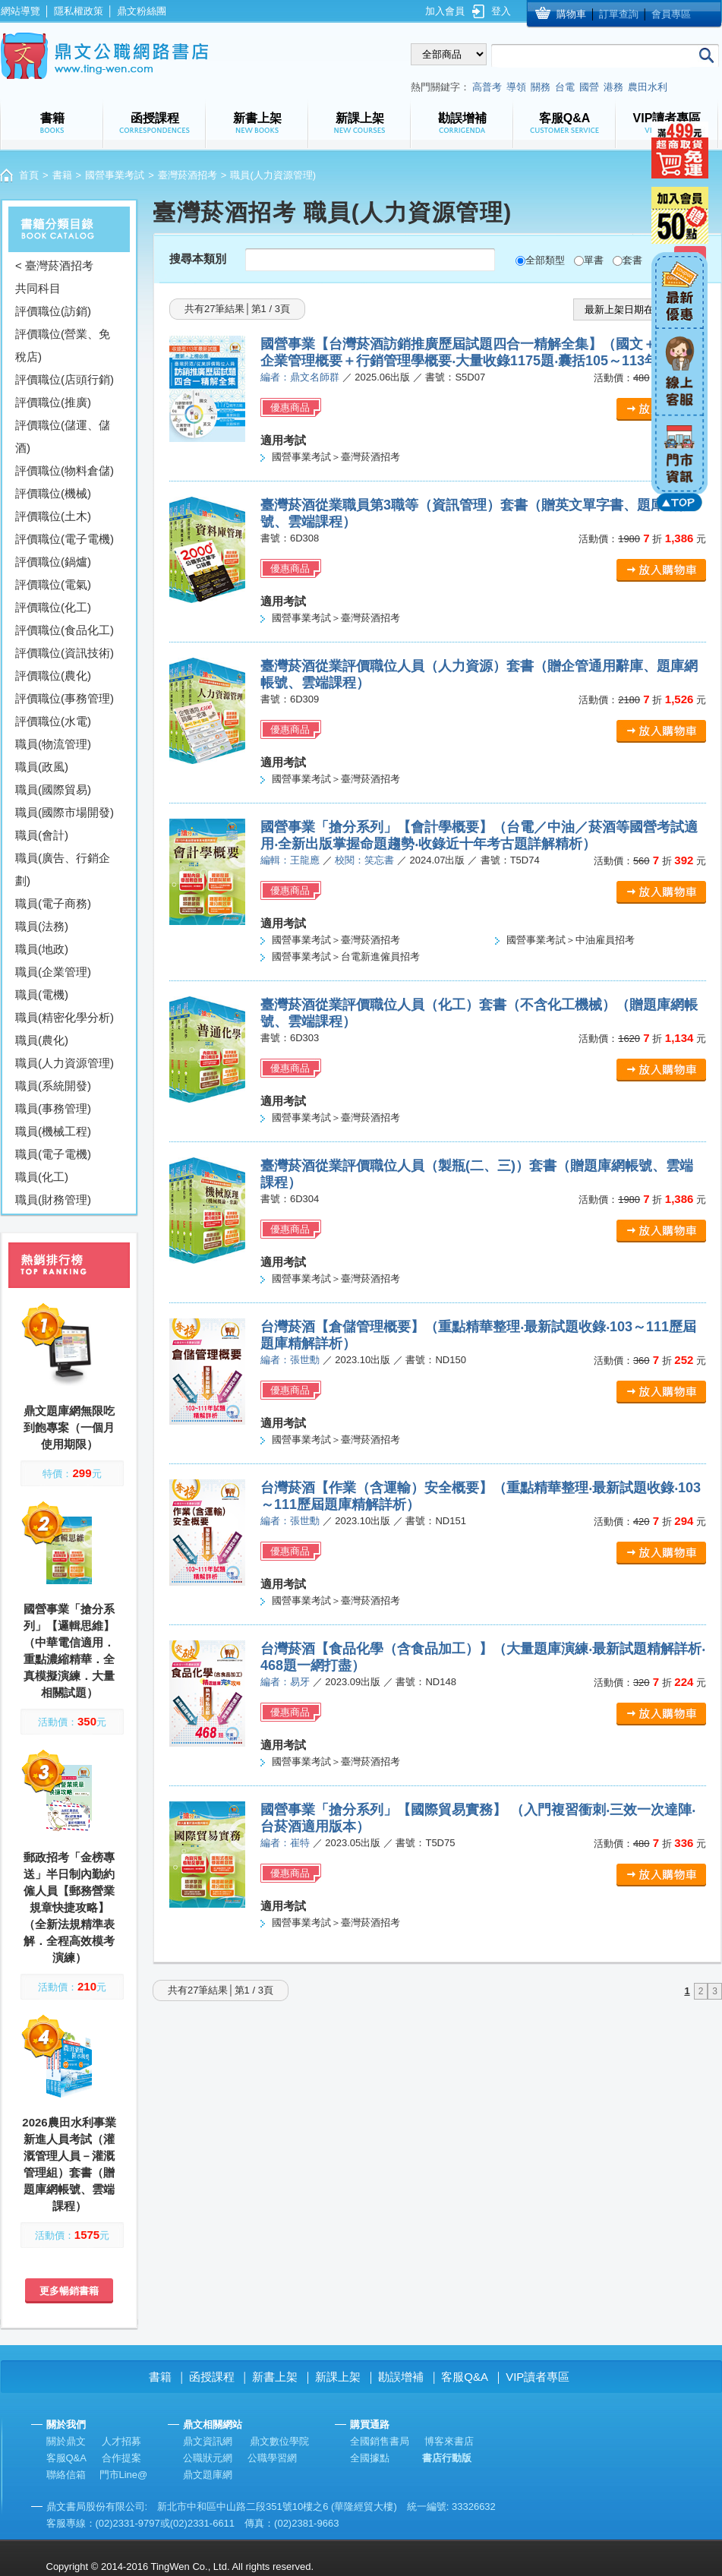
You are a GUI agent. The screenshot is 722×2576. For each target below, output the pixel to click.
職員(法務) (41, 926)
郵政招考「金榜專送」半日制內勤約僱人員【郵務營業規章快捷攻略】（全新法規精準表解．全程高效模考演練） (69, 1907)
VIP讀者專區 (537, 2376)
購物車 (571, 14)
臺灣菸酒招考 (187, 175)
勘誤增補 (401, 2376)
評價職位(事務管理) (64, 698)
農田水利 (647, 87)
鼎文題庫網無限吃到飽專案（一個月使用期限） (69, 1427)
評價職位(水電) (53, 721)
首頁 (29, 175)
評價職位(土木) (53, 516)
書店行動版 (446, 2458)
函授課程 (212, 2376)
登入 (501, 11)
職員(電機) (41, 994)
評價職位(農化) (53, 675)
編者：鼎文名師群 (299, 377)
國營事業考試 (114, 175)
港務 (613, 87)
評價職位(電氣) (53, 584)
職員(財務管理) (53, 1199)
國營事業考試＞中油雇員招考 (570, 939)
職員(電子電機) (53, 1154)
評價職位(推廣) (53, 402)
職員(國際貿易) (53, 789)
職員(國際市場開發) (64, 812)
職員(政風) (41, 766)
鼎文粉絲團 (141, 11)
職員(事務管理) (53, 1108)
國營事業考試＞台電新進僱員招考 (346, 956)
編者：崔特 (285, 1842)
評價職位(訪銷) (53, 311)
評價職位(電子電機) (64, 538)
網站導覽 (20, 11)
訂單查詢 (618, 14)
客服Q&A (464, 2376)
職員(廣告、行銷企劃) (62, 869)
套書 (632, 260)
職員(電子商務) (53, 903)
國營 (589, 87)
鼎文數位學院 (279, 2441)
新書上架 (275, 2376)
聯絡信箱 (66, 2474)
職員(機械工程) (53, 1131)
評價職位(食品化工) (64, 629)
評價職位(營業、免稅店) (62, 345)
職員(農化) (41, 1040)
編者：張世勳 (290, 1359)
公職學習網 (272, 2458)
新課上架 (338, 2376)
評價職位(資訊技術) (64, 652)
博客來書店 (449, 2441)
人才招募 (121, 2441)
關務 (540, 87)
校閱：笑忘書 (364, 860)
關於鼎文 (66, 2441)
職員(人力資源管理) (64, 1062)
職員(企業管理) (53, 971)
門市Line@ (123, 2474)
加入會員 (445, 11)
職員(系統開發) (53, 1085)
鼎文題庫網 (207, 2474)
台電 (565, 87)
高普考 (487, 87)
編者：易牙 (285, 1681)
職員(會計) (41, 835)
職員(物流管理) (53, 743)
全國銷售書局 (379, 2441)
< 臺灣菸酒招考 (54, 265)
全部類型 (545, 260)
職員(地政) (41, 948)
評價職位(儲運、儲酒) (62, 436)
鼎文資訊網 (207, 2441)
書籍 (62, 175)
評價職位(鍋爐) (53, 561)
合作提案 (121, 2458)
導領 (516, 87)
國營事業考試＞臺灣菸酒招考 (336, 456)
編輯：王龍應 (290, 860)
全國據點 (369, 2458)
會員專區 (671, 14)
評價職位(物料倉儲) (64, 470)
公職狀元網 (207, 2458)
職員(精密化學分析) (64, 1017)
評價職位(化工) (53, 607)
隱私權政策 (78, 11)
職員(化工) (41, 1176)
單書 (594, 260)
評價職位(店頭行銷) (64, 379)
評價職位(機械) (53, 493)
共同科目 (38, 288)
